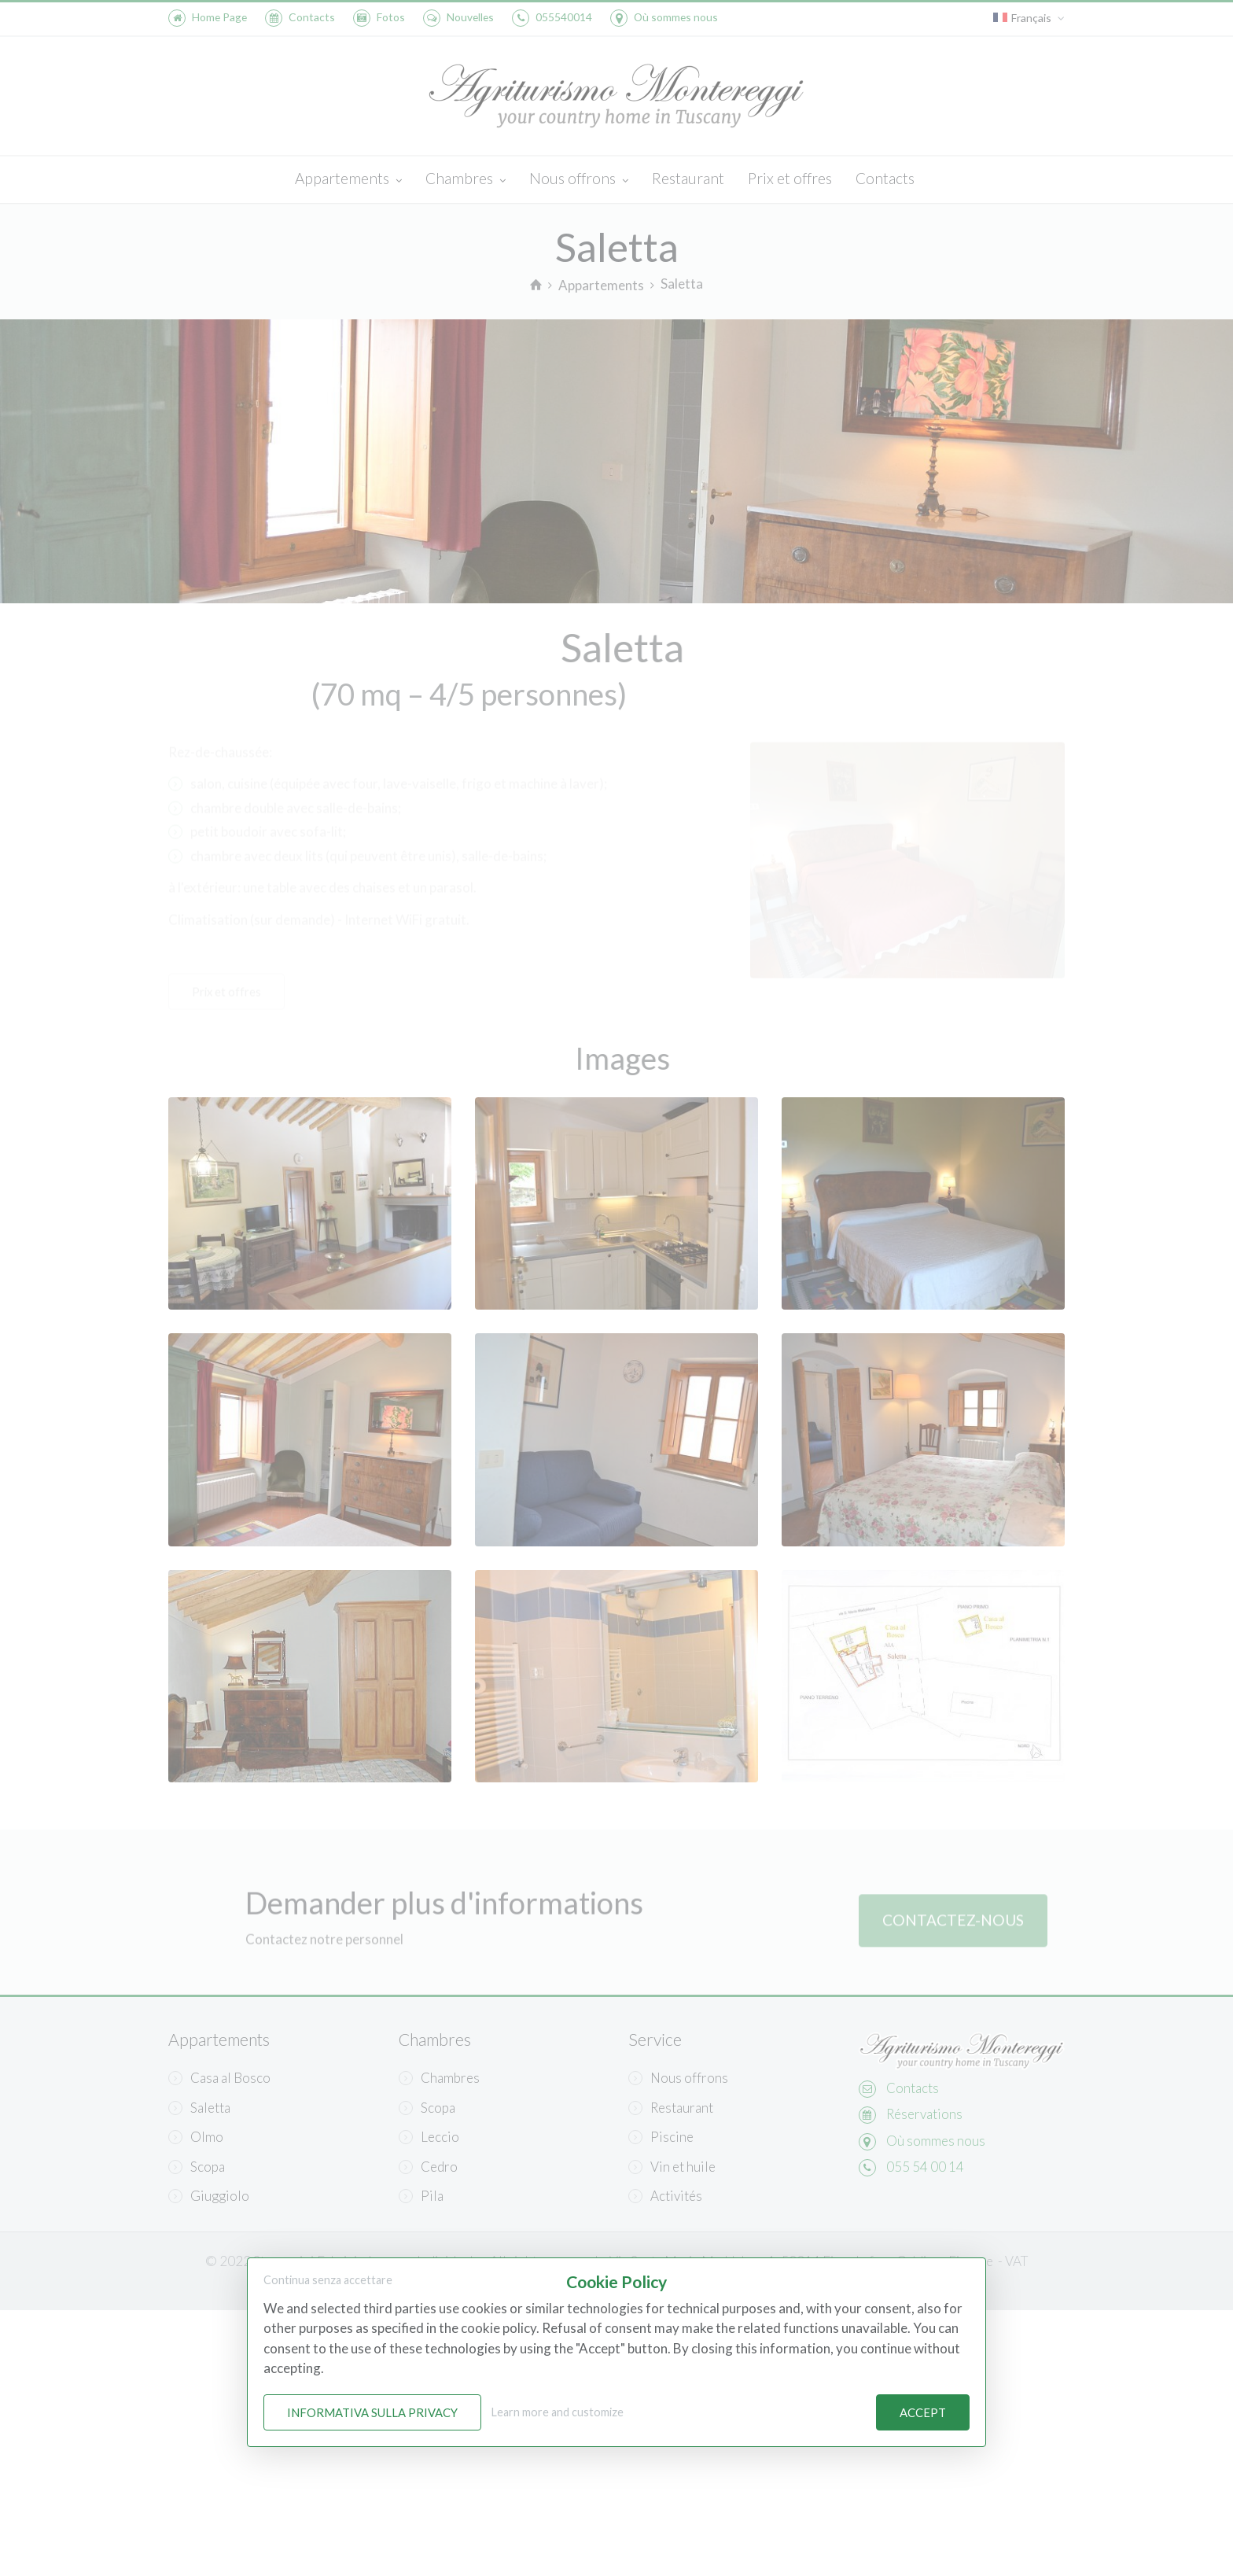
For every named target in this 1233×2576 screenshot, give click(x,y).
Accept (923, 2412)
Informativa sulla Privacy (372, 2412)
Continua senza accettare (327, 2280)
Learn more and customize (557, 2412)
